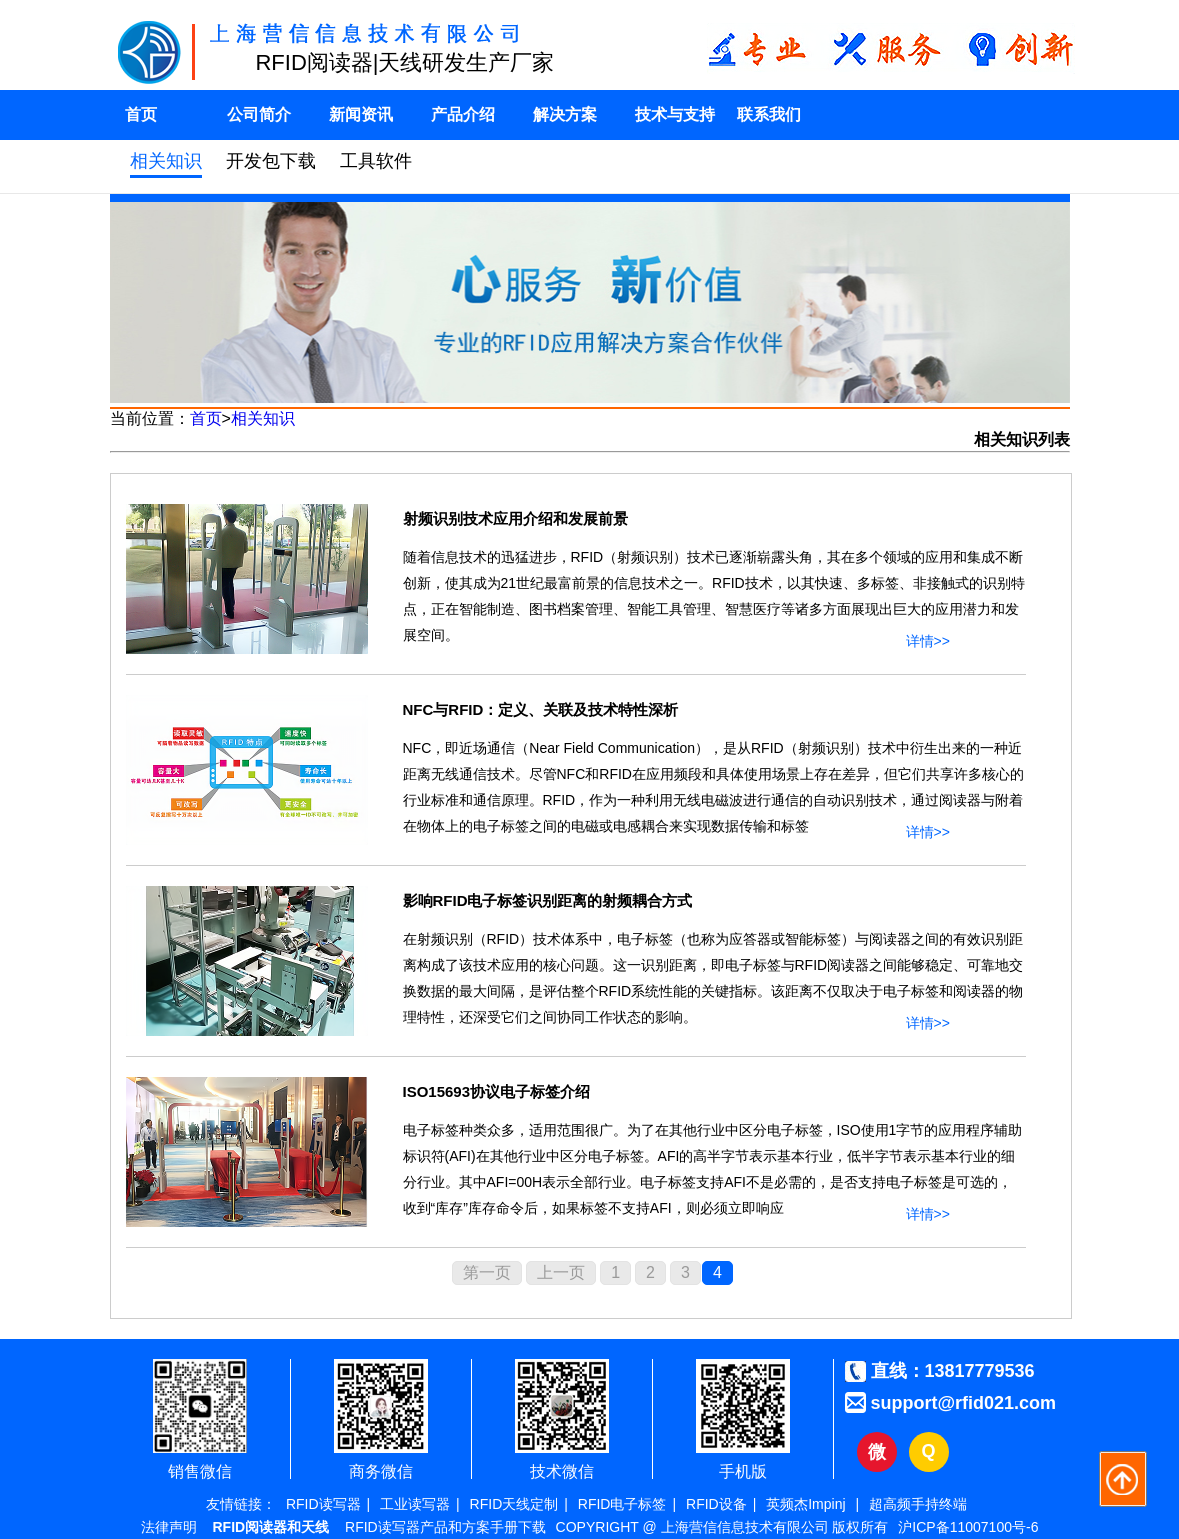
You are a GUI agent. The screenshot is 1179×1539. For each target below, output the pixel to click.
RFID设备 (716, 1504)
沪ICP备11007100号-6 (968, 1527)
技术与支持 (675, 114)
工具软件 (376, 161)
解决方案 (565, 114)
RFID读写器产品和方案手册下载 (445, 1527)
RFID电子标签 (622, 1504)
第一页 (487, 1272)
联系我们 (769, 114)
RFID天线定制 (514, 1504)
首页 (141, 114)
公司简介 (259, 114)
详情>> (928, 637)
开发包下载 (271, 161)
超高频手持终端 (918, 1504)
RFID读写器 (323, 1504)
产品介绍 (463, 114)
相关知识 (166, 161)
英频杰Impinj (805, 1504)
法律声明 (169, 1527)
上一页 (561, 1272)
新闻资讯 (361, 114)
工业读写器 (415, 1504)
